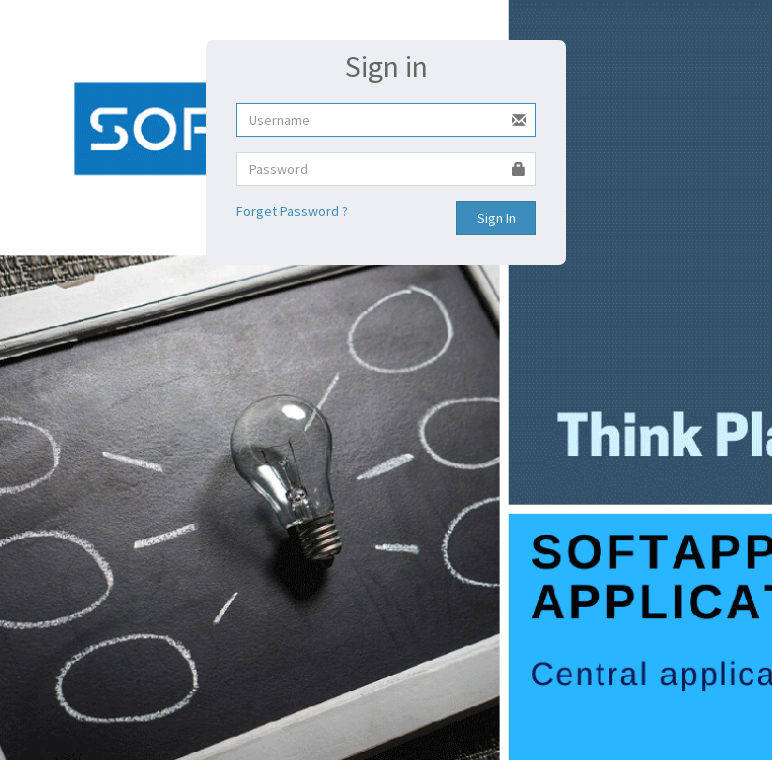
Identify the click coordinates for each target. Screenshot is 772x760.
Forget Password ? (292, 211)
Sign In (496, 218)
